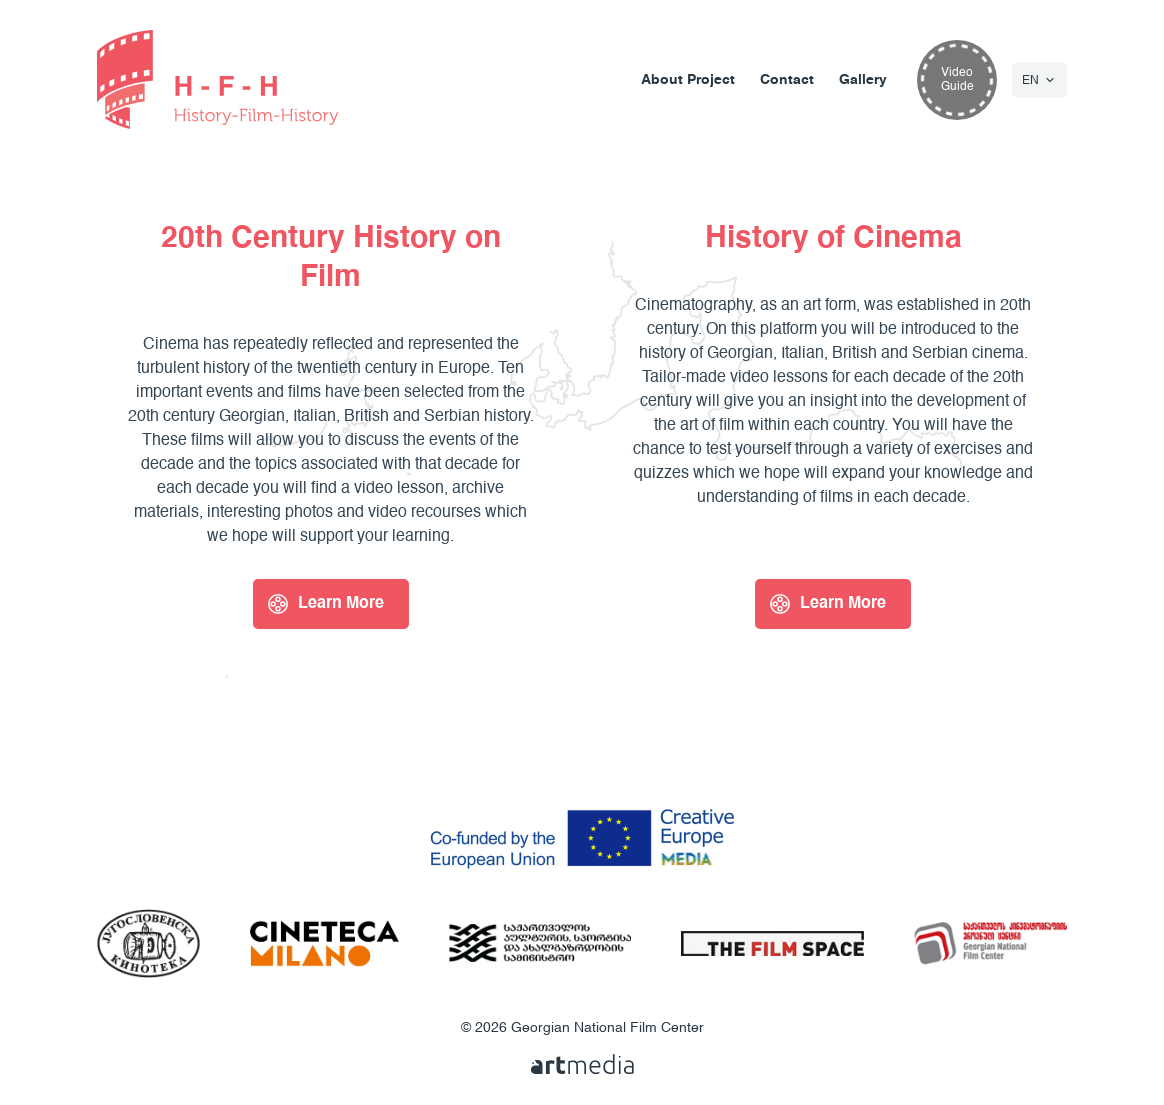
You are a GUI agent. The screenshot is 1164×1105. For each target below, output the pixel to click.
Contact (787, 80)
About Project (688, 80)
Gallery (863, 80)
